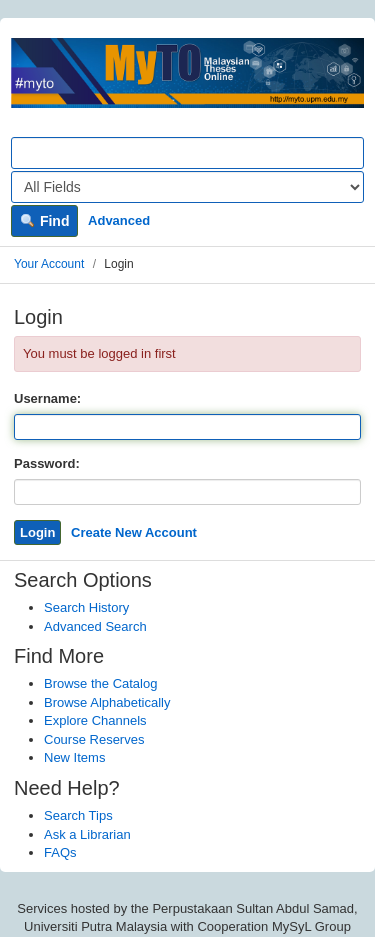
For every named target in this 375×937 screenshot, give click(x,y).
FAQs (60, 852)
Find (44, 221)
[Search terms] (187, 153)
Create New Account (134, 532)
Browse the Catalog (100, 683)
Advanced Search (95, 626)
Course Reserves (94, 739)
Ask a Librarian (87, 834)
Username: (47, 398)
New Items (74, 757)
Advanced (119, 220)
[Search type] (187, 187)
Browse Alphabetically (107, 702)
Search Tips (78, 815)
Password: (47, 463)
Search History (86, 607)
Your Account (49, 264)
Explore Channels (95, 720)
